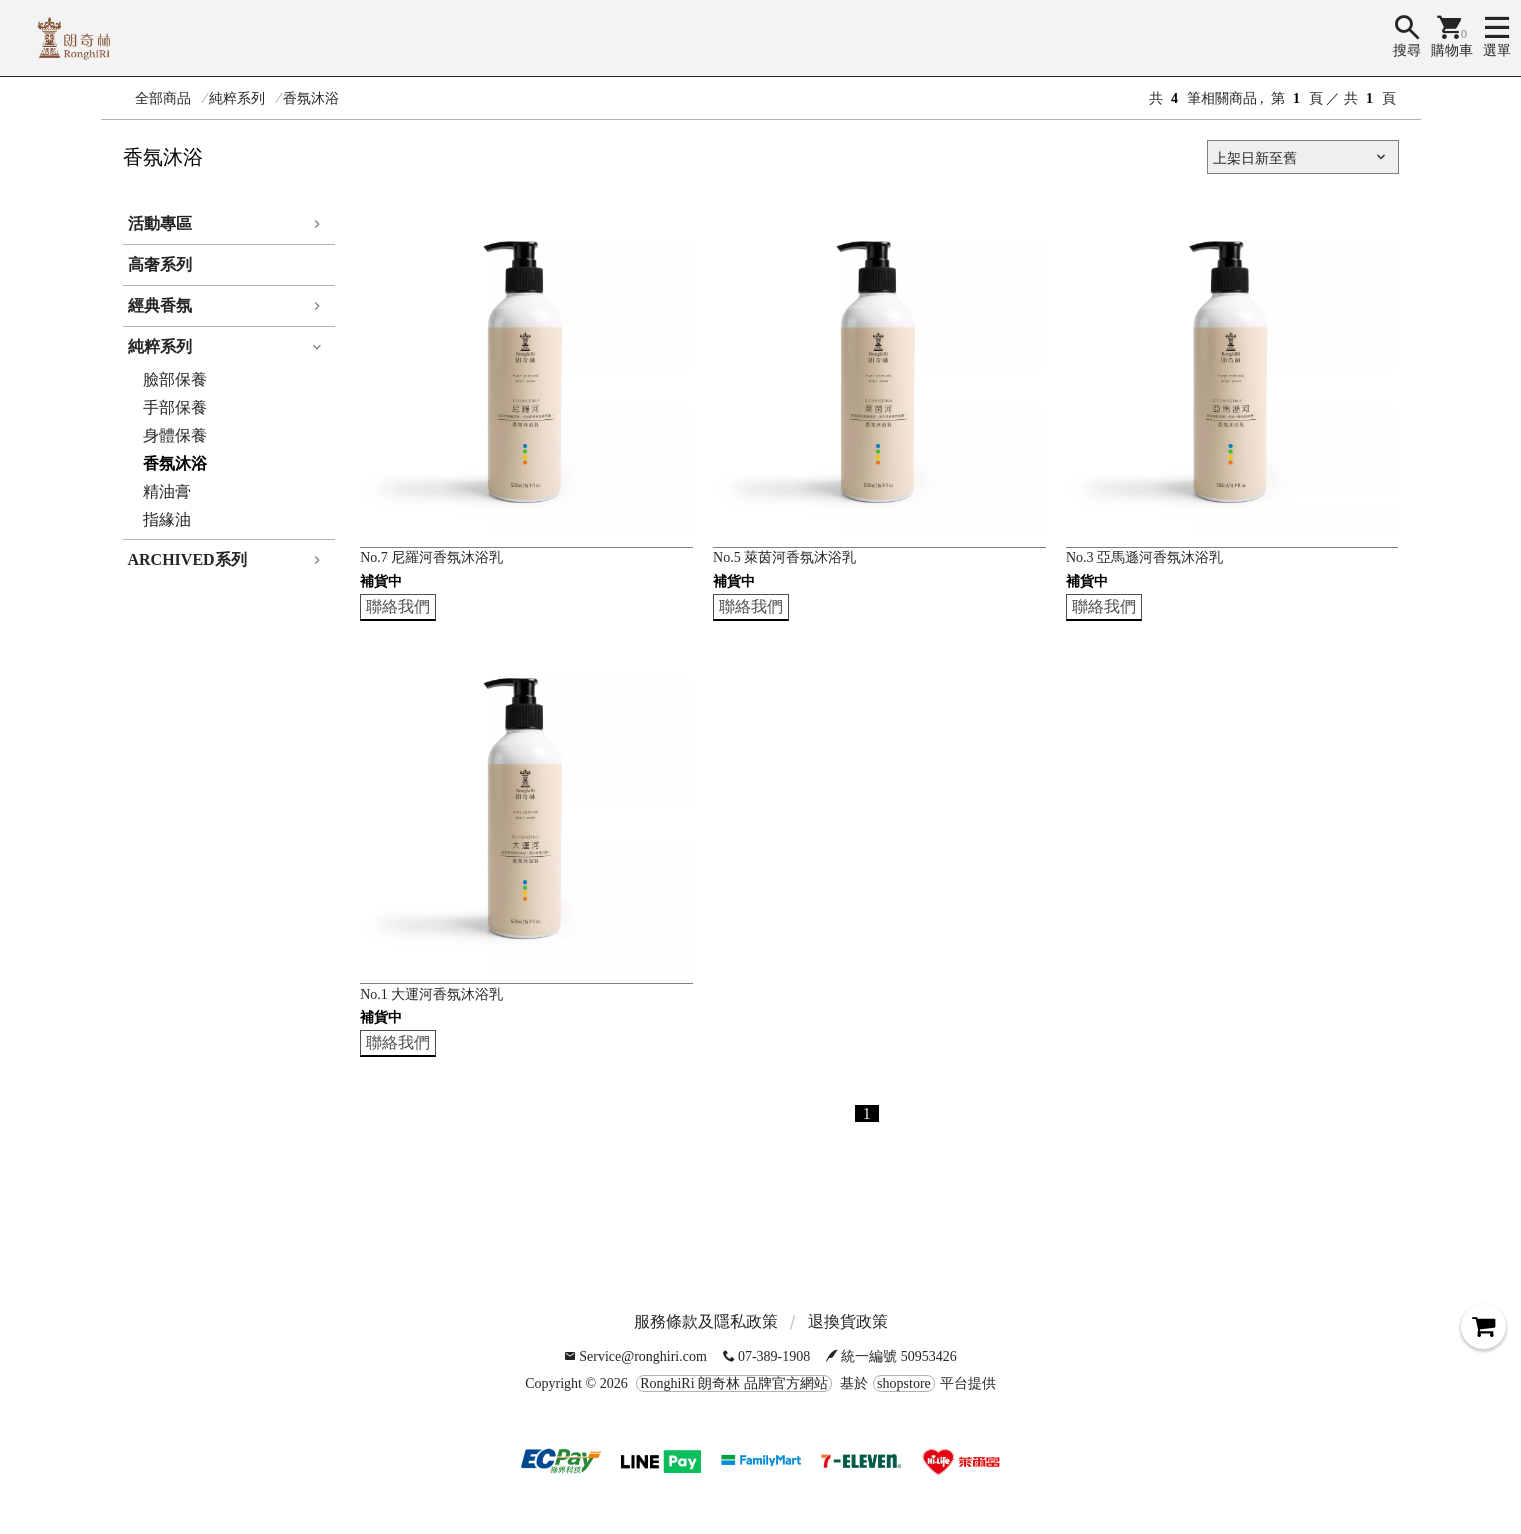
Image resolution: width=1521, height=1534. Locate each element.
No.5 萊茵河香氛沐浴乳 (784, 557)
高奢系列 (160, 264)
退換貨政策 (848, 1321)
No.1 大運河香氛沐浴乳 (431, 994)
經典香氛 (160, 305)
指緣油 (167, 519)
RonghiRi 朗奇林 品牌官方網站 (733, 1383)
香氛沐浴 (311, 98)
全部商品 (163, 98)
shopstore (904, 1383)
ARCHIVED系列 (187, 559)
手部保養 (175, 407)
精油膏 (167, 491)
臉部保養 (175, 379)
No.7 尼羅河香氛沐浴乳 (431, 557)
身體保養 (175, 435)
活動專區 (160, 223)
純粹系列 (237, 98)
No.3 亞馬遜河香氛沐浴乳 (1144, 557)
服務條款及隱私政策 (706, 1321)
